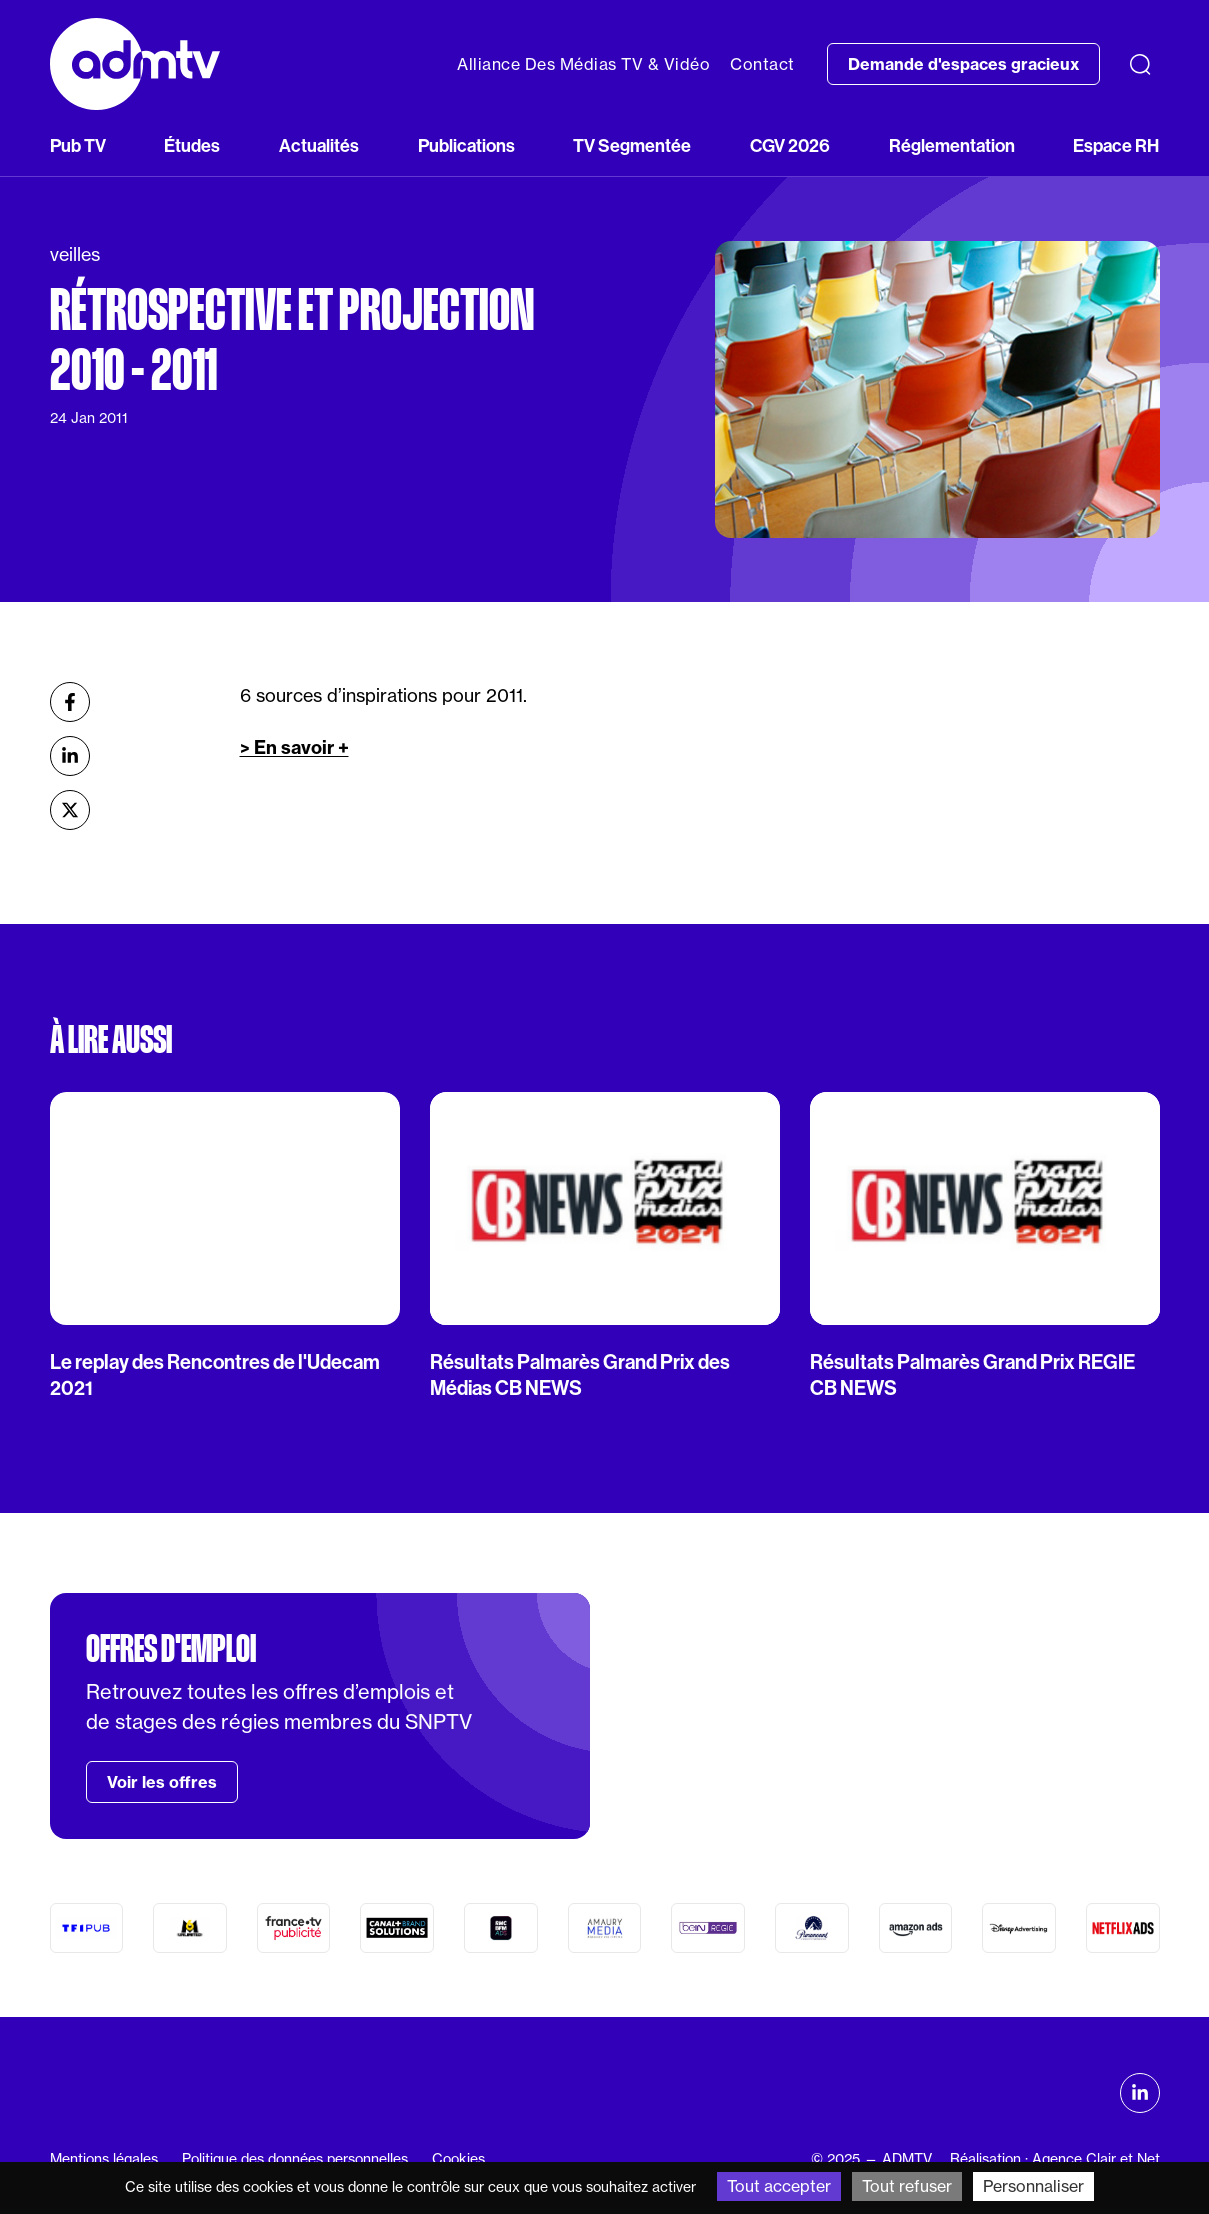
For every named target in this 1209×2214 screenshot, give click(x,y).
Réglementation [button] (952, 145)
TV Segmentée (632, 145)
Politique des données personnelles (295, 2159)
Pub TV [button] (78, 145)
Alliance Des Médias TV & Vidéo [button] (583, 64)
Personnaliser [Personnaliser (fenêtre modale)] (1033, 2186)
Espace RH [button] (1116, 145)
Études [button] (192, 145)
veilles (75, 254)
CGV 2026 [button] (790, 145)
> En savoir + (294, 747)
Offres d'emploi (171, 1649)
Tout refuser (907, 2186)
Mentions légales (104, 2159)
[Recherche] (1140, 64)
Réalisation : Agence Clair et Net (1055, 2159)
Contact (762, 64)
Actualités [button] (319, 145)
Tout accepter (779, 2186)
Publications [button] (466, 145)
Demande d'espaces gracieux (963, 64)
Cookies (458, 2159)
